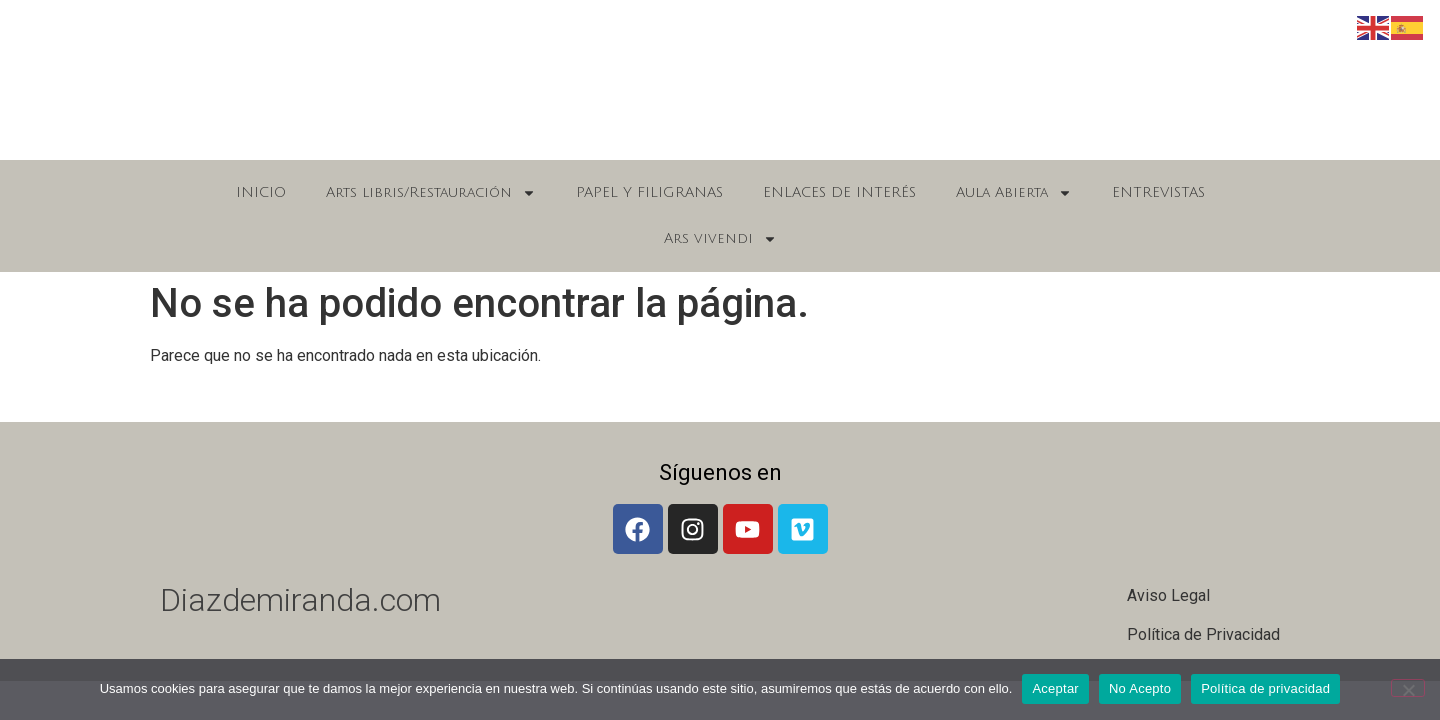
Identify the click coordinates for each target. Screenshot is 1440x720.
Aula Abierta (1014, 193)
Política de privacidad (1265, 688)
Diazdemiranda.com (300, 600)
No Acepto (1140, 688)
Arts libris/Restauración (431, 193)
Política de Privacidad (1203, 634)
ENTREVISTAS (1158, 192)
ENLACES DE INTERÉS (839, 192)
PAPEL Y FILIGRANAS (649, 192)
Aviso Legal (1168, 595)
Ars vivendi (720, 239)
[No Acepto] (1408, 688)
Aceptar (1055, 688)
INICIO (261, 192)
